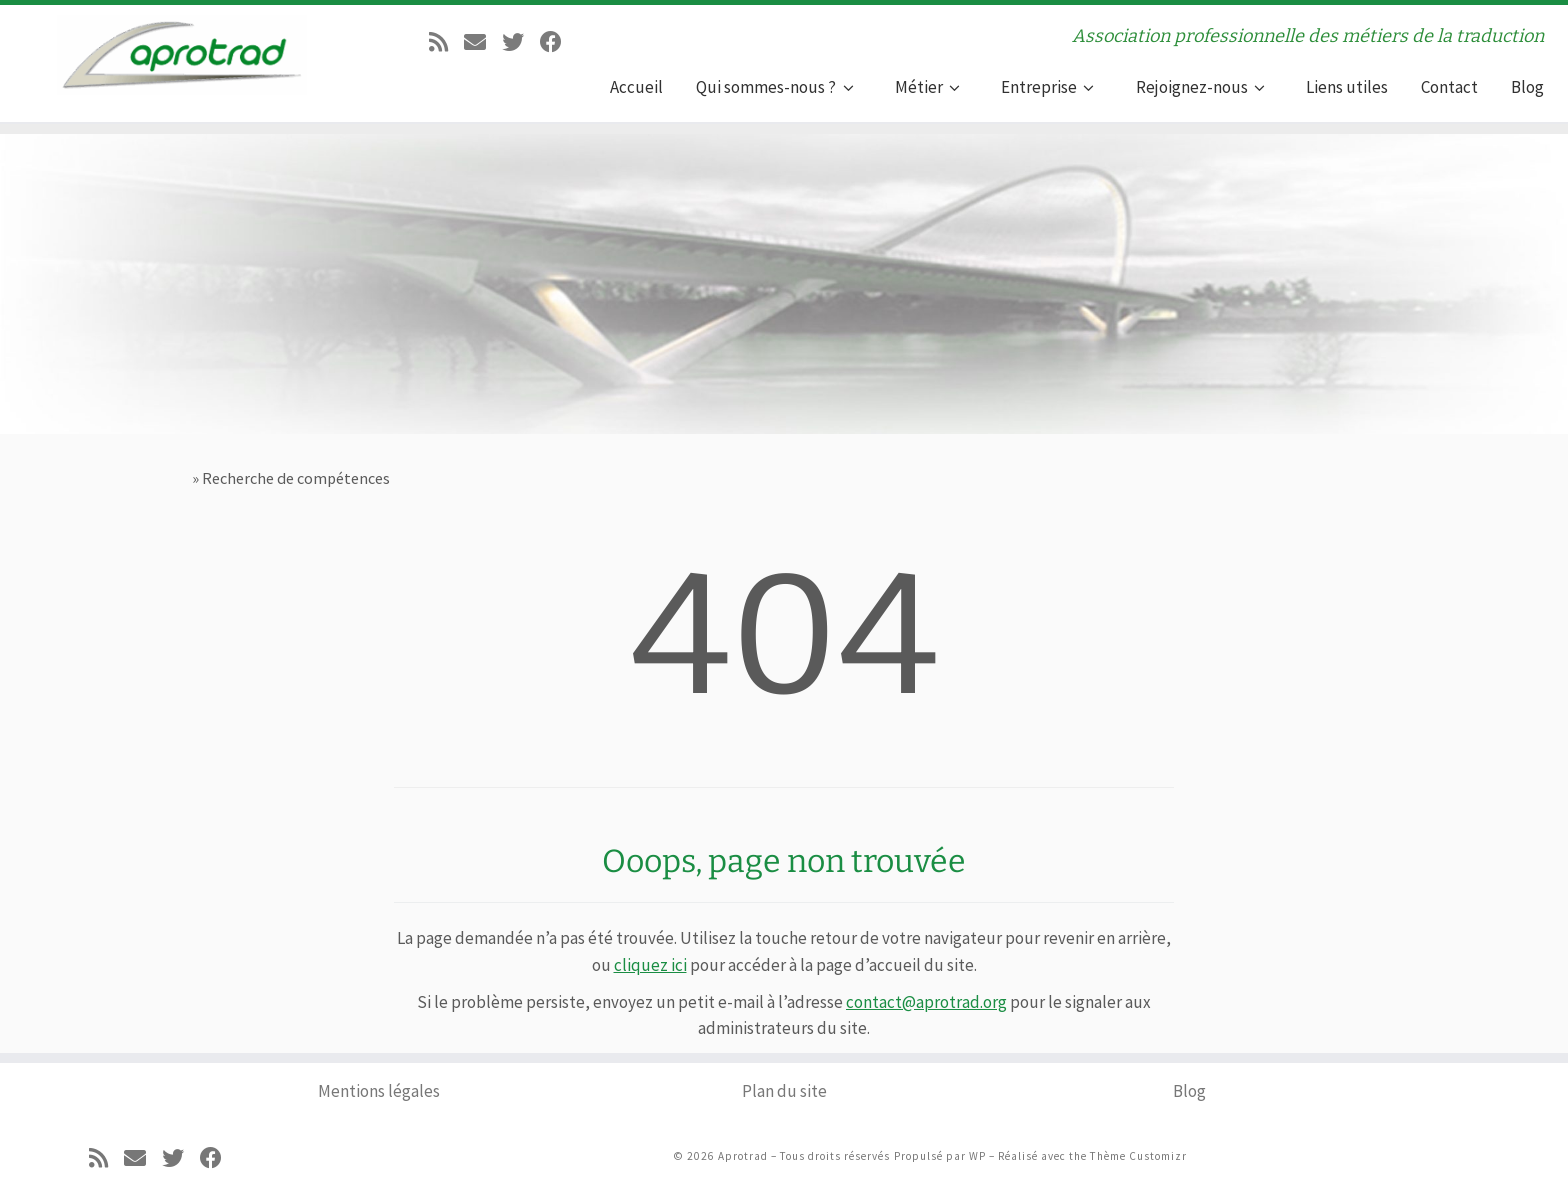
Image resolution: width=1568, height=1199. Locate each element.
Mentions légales (379, 1091)
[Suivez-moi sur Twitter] (513, 39)
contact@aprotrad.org (926, 1002)
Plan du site (784, 1091)
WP (977, 1156)
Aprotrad (743, 1156)
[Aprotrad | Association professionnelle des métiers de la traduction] (182, 50)
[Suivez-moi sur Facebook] (551, 39)
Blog (1189, 1091)
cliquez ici (650, 965)
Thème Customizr (1138, 1156)
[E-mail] (475, 39)
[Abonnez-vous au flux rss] (438, 39)
